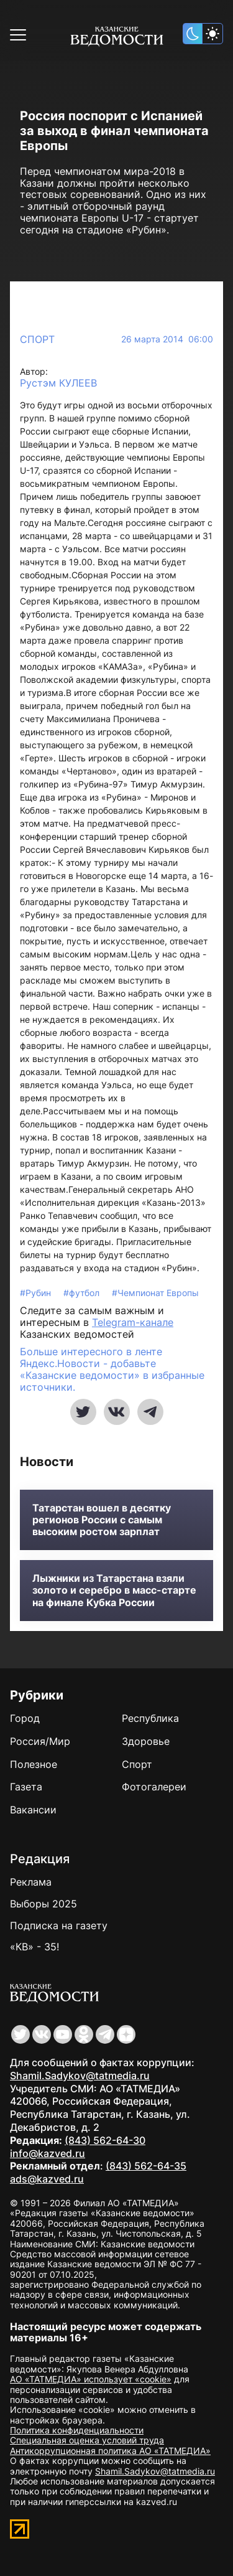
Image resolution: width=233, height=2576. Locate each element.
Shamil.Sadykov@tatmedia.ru (80, 2075)
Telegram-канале (132, 1322)
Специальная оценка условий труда (87, 2440)
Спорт (37, 339)
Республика (150, 1718)
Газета (26, 1786)
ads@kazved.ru (47, 2179)
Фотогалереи (154, 1786)
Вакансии (33, 1809)
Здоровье (146, 1741)
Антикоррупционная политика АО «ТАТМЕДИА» (110, 2450)
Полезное (33, 1764)
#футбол (82, 1292)
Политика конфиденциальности (77, 2430)
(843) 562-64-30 (105, 2140)
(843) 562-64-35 (146, 2166)
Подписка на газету (58, 1925)
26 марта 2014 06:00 (167, 339)
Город (25, 1718)
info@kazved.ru (47, 2153)
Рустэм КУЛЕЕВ (58, 383)
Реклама (31, 1882)
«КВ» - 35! (34, 1946)
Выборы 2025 (43, 1903)
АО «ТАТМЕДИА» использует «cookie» (90, 2379)
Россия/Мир (40, 1741)
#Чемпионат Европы (155, 1292)
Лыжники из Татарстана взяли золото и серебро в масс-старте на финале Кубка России (114, 1590)
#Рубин (36, 1292)
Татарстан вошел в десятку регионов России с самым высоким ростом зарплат (101, 1520)
